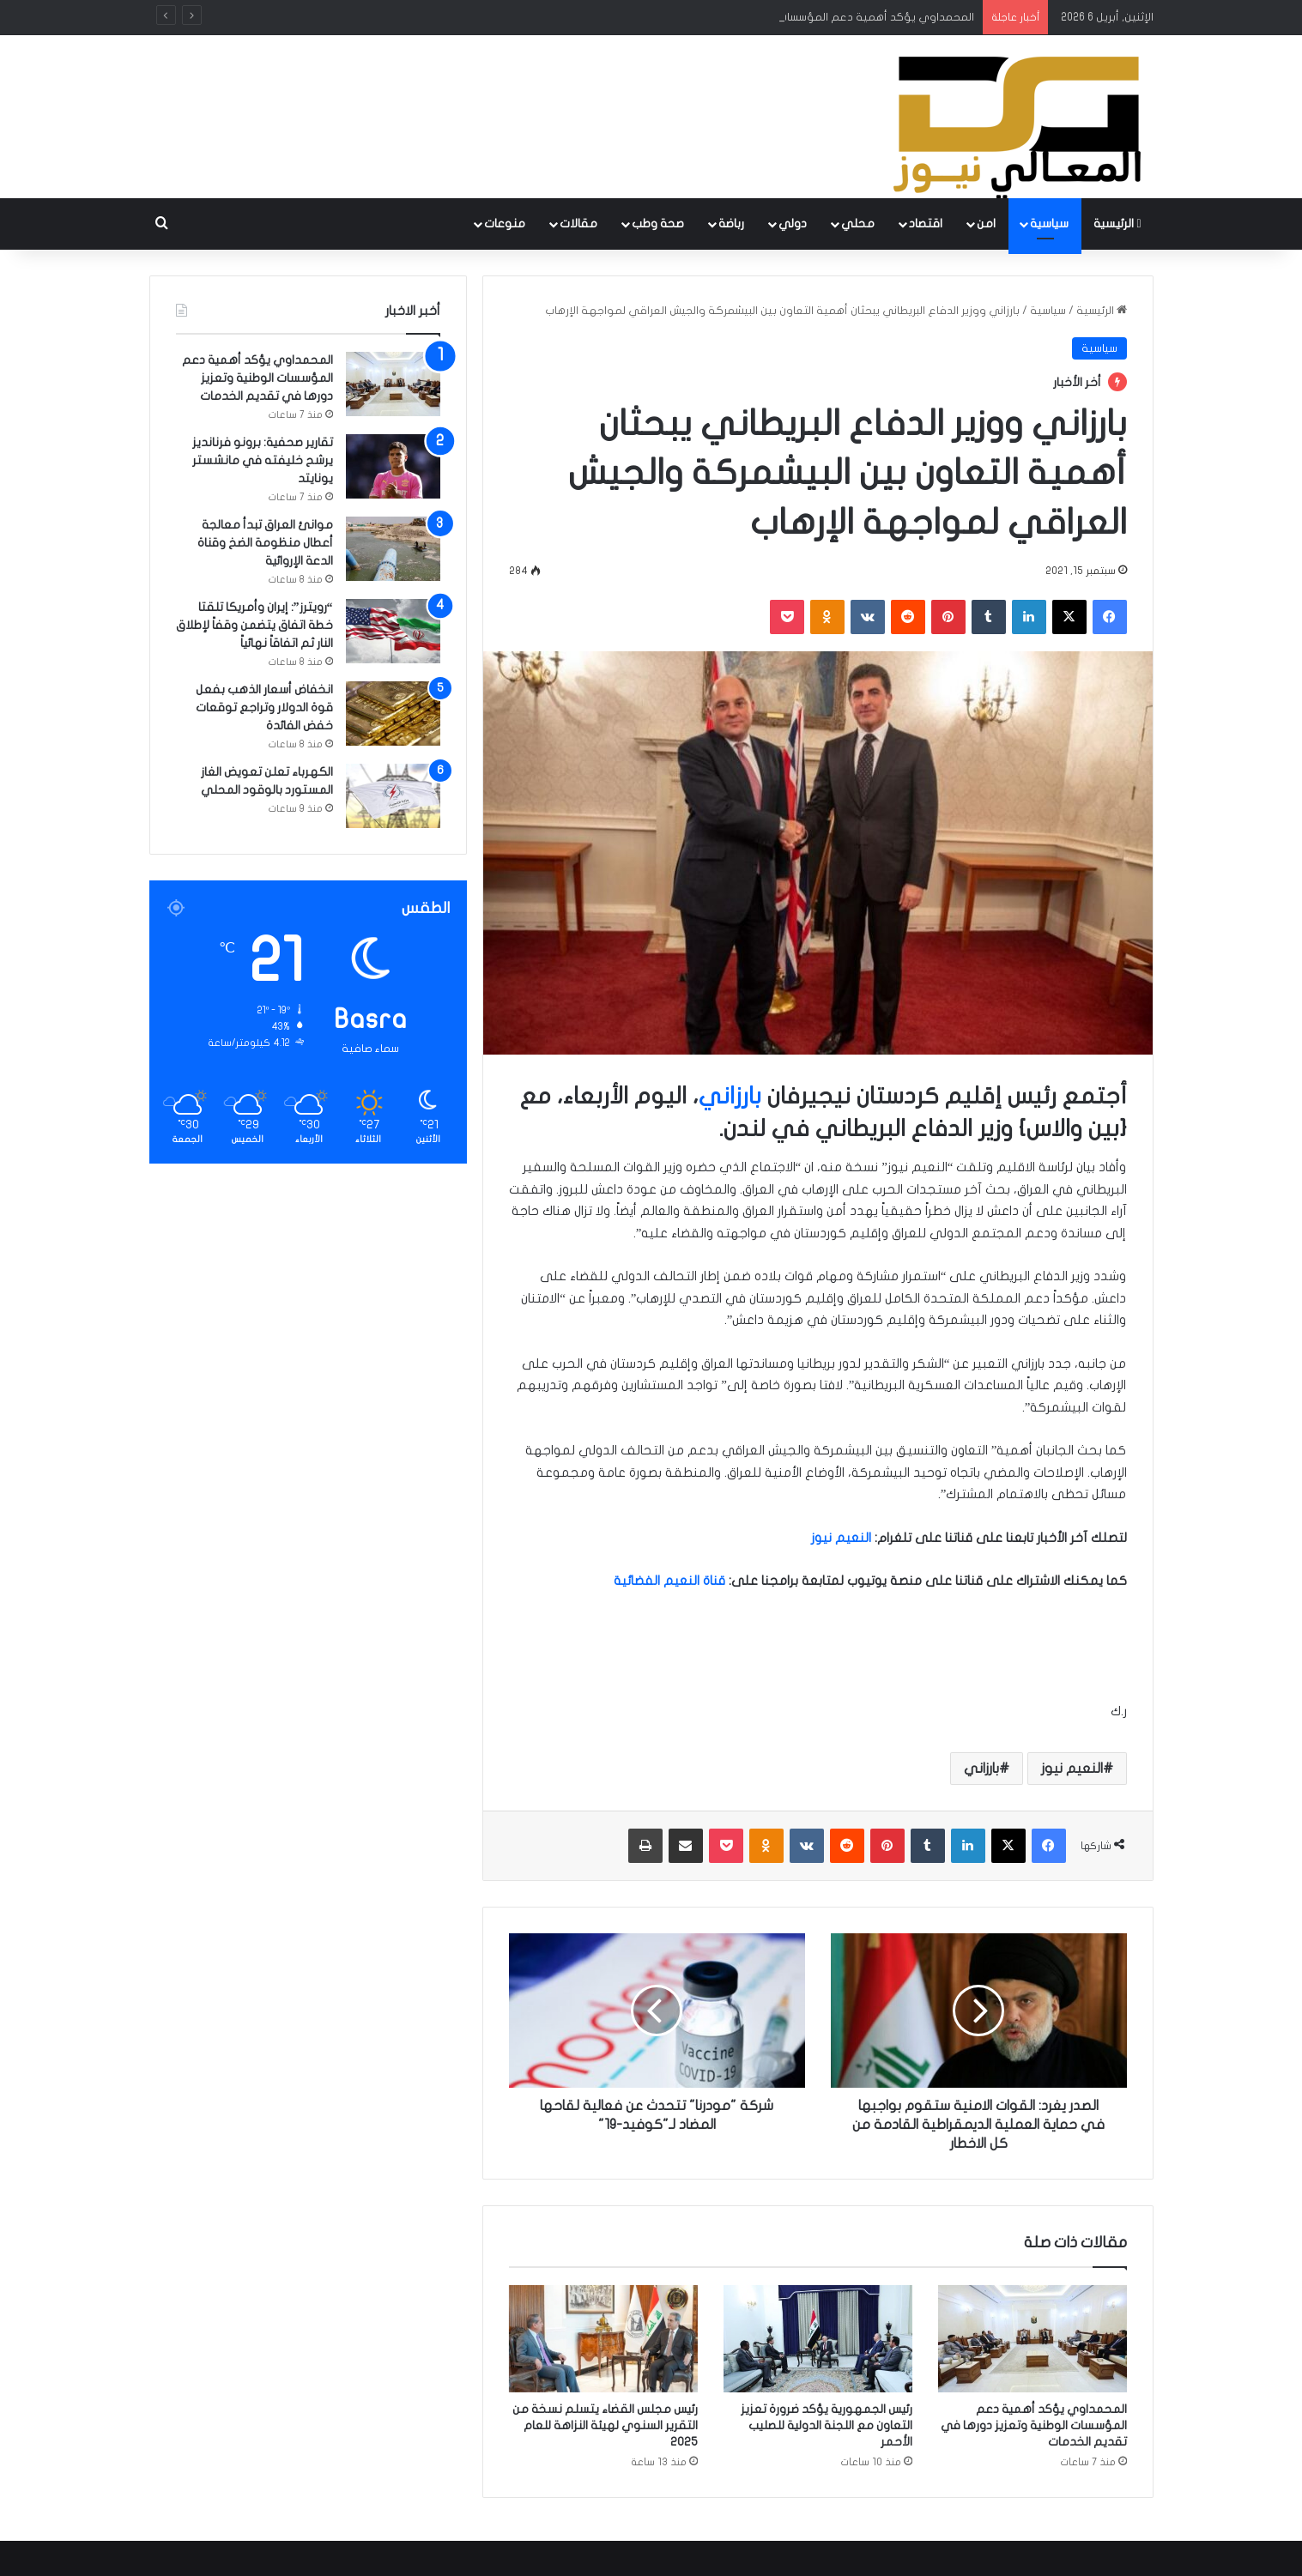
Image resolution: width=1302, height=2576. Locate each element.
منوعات (504, 223)
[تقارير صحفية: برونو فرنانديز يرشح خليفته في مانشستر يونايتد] (393, 466)
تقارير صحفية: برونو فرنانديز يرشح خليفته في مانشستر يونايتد (262, 460)
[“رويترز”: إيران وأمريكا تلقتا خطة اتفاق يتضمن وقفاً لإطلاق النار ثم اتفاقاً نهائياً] (393, 631)
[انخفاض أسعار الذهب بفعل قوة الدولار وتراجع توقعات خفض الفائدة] (393, 713)
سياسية (1049, 223)
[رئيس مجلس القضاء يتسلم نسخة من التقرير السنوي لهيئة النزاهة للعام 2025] (603, 2338)
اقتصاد (925, 223)
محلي (858, 223)
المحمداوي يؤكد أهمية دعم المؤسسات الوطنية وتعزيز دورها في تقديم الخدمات (1034, 2425)
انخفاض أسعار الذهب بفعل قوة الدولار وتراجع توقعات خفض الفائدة (264, 707)
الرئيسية (1117, 223)
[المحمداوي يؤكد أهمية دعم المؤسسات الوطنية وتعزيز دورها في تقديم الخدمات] (1032, 2338)
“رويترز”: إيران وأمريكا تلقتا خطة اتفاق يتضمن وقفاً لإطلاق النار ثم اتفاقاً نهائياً (254, 625)
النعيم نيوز (1072, 1768)
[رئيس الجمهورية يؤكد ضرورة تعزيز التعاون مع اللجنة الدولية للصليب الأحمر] (818, 2338)
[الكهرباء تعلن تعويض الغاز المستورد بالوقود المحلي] (393, 796)
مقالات (578, 223)
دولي (792, 223)
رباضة (731, 223)
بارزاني (730, 1096)
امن (986, 223)
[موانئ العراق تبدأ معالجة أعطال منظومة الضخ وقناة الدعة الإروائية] (393, 549)
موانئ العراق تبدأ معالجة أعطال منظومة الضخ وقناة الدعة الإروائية (265, 542)
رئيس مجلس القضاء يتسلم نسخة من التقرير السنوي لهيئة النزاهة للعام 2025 (605, 2425)
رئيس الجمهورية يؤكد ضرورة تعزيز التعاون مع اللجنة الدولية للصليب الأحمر (826, 2425)
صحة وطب (658, 223)
